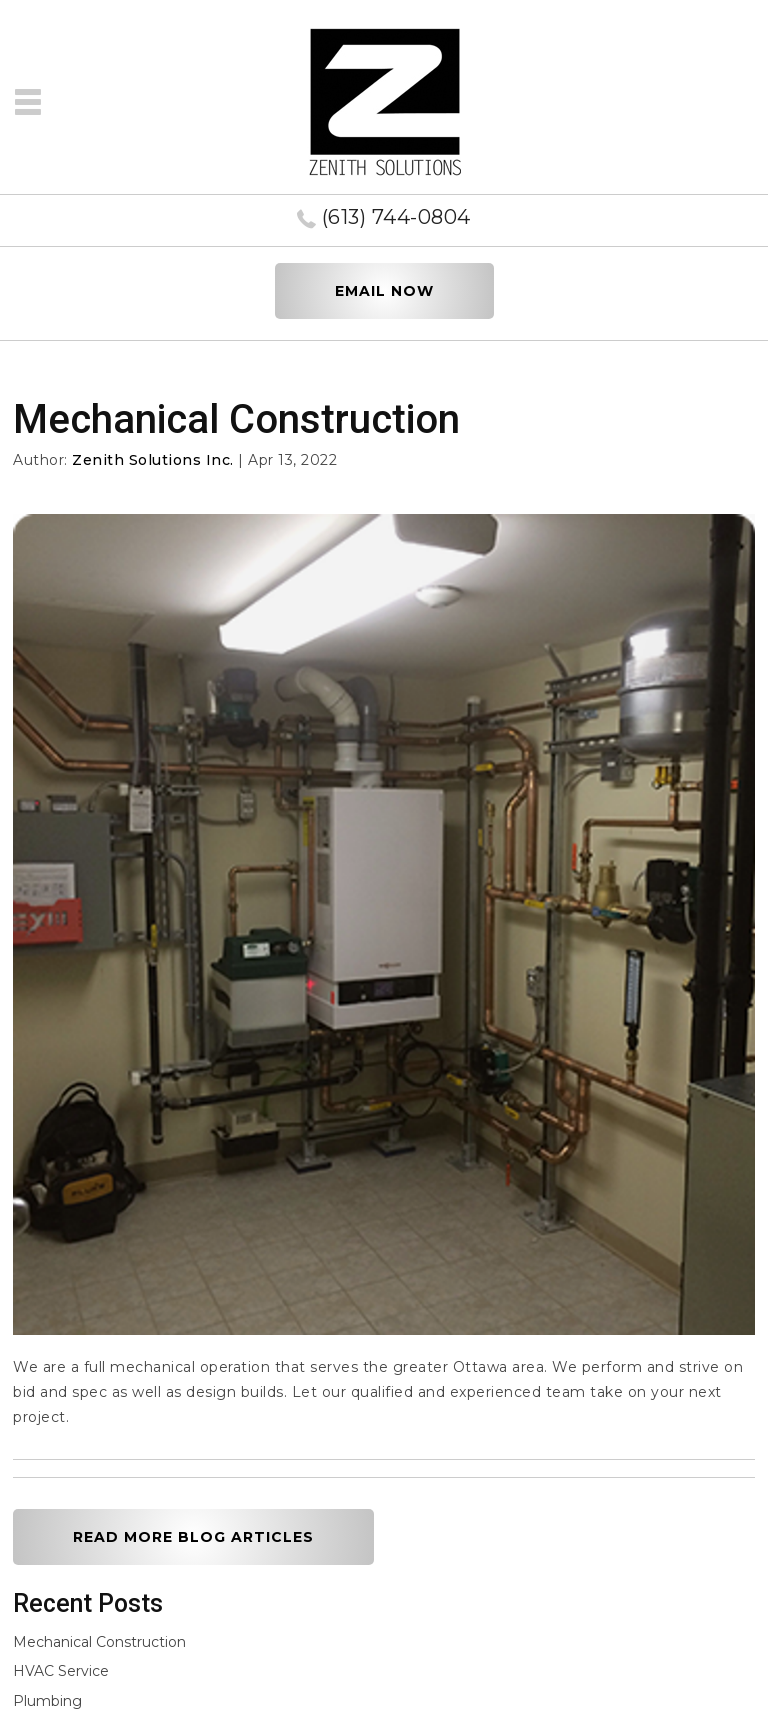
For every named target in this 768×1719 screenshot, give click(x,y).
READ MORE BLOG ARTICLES (193, 1537)
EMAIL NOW (384, 291)
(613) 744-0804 (396, 217)
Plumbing (47, 1701)
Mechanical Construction (99, 1642)
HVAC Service (61, 1671)
